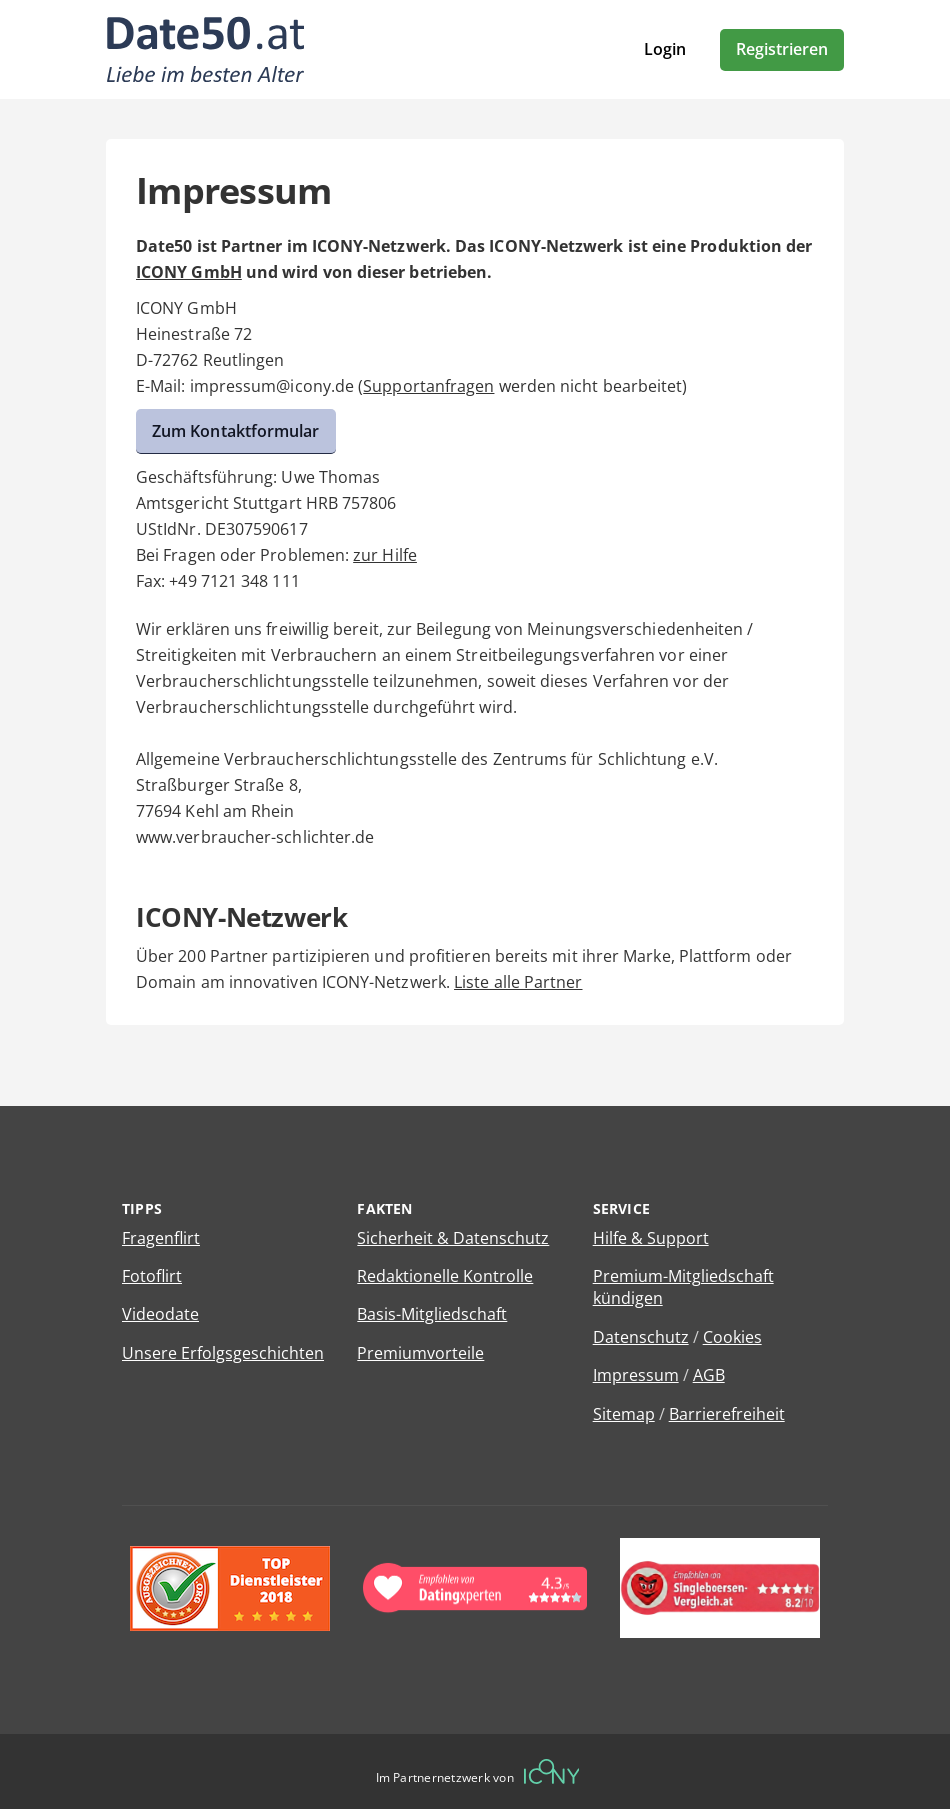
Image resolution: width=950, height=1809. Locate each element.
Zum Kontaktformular (236, 431)
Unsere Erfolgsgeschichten (223, 1353)
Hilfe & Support (651, 1238)
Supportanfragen (428, 386)
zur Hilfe (385, 555)
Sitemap (624, 1414)
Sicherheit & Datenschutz (453, 1238)
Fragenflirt (161, 1238)
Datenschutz (641, 1337)
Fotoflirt (152, 1276)
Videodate (160, 1314)
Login (665, 49)
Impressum (636, 1375)
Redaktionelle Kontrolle (445, 1276)
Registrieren (782, 49)
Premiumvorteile (420, 1353)
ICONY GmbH (189, 272)
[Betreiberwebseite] (552, 1771)
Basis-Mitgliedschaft (432, 1314)
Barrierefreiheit (727, 1414)
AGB (709, 1375)
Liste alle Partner (518, 982)
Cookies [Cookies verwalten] (732, 1337)
